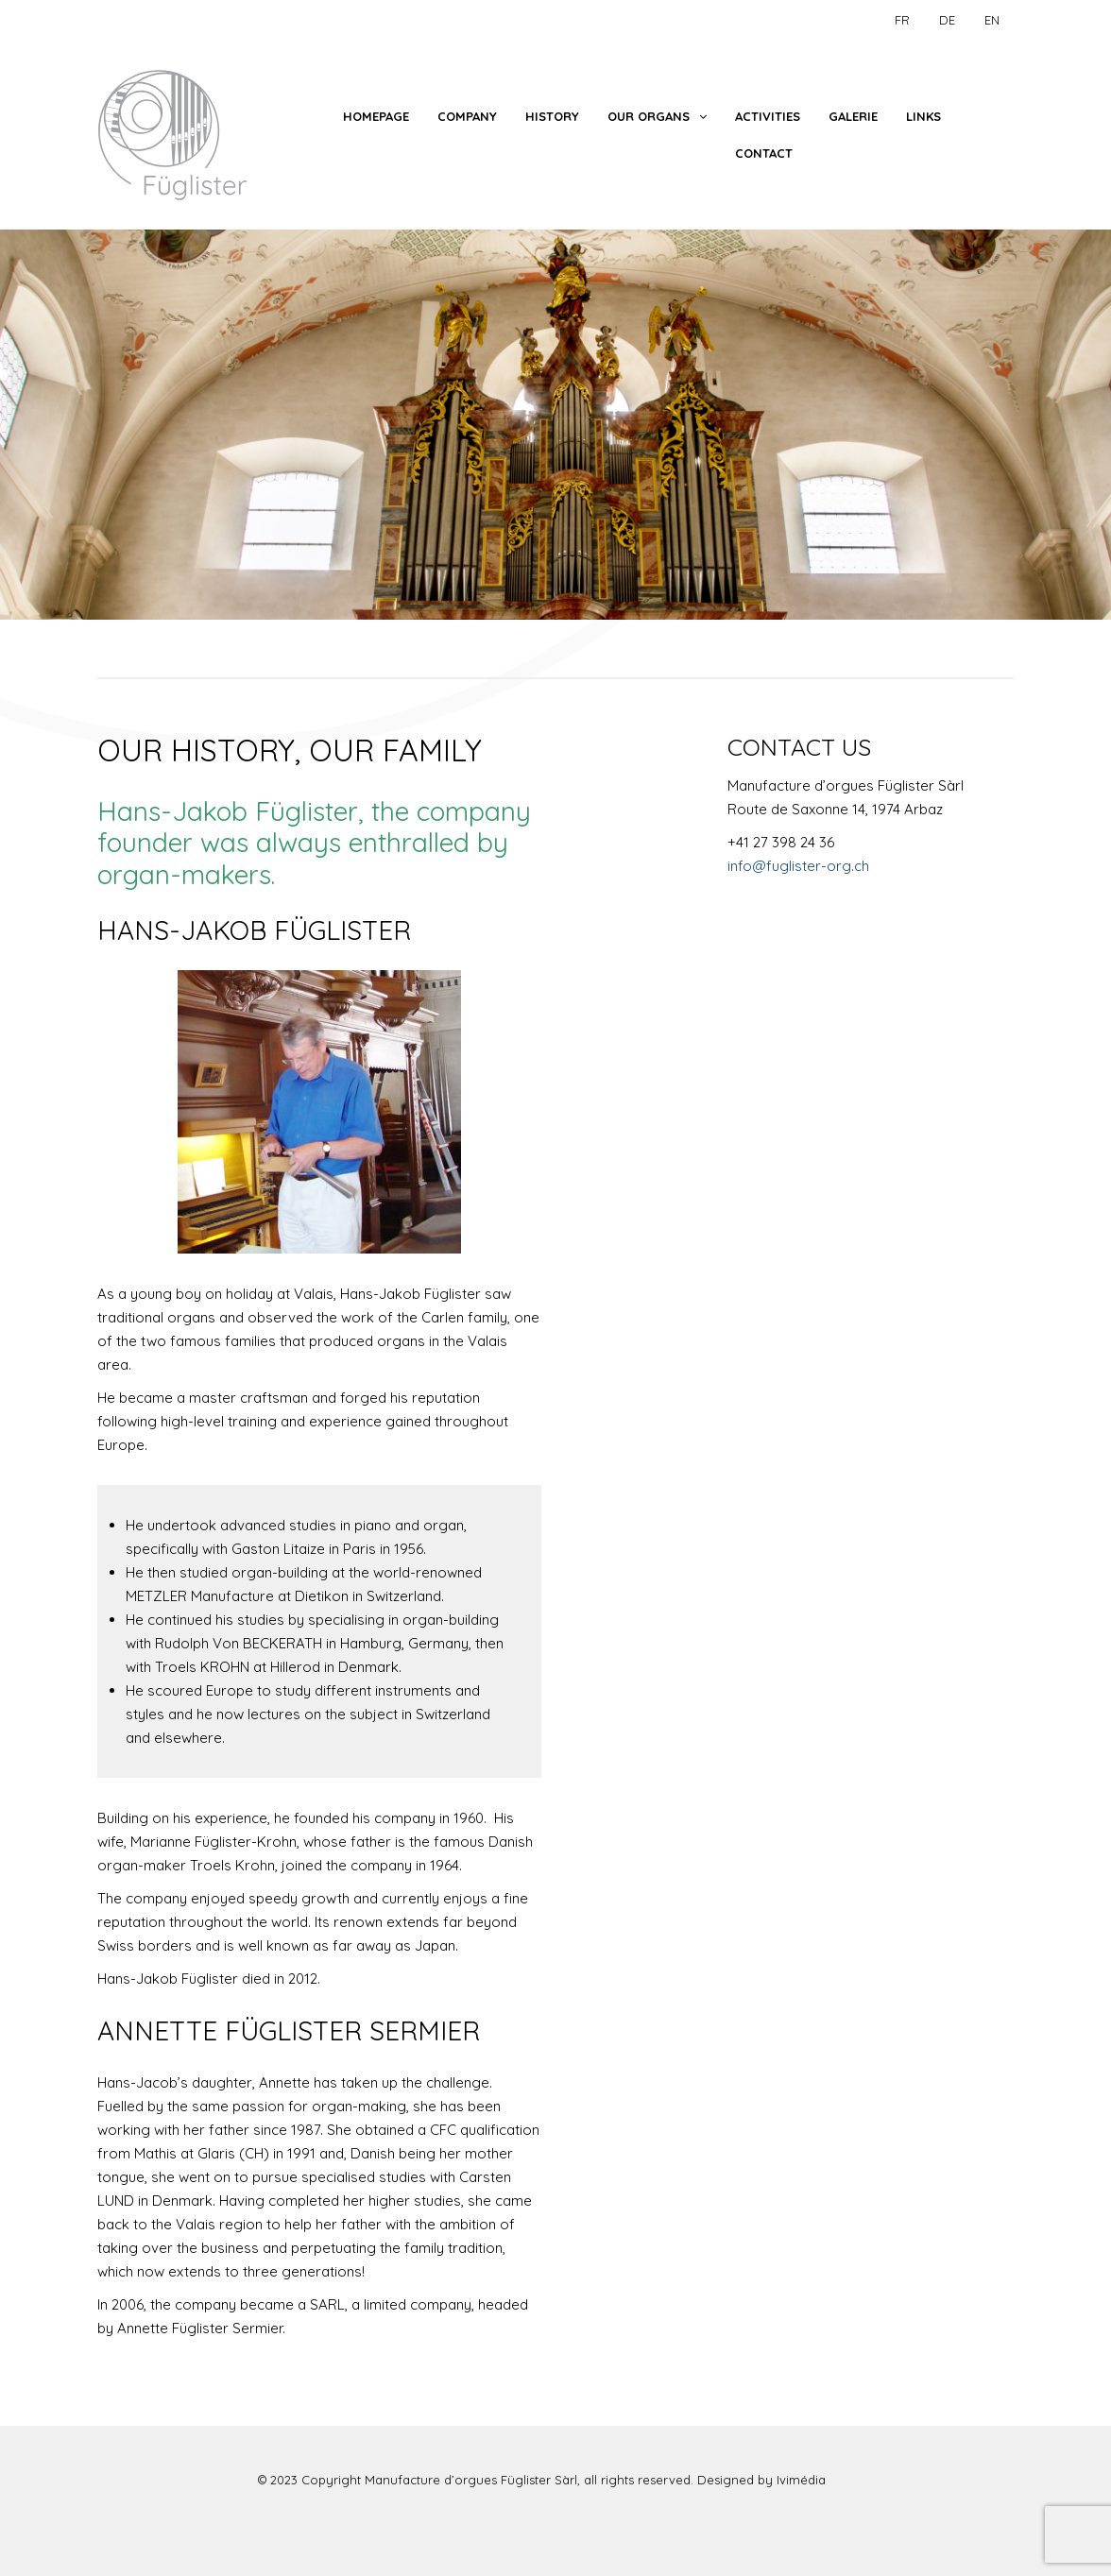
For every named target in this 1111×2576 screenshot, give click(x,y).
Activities (767, 116)
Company (467, 116)
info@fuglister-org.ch (798, 866)
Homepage (376, 116)
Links (923, 116)
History (552, 116)
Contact (764, 153)
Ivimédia (801, 2479)
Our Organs (648, 116)
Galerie (853, 116)
